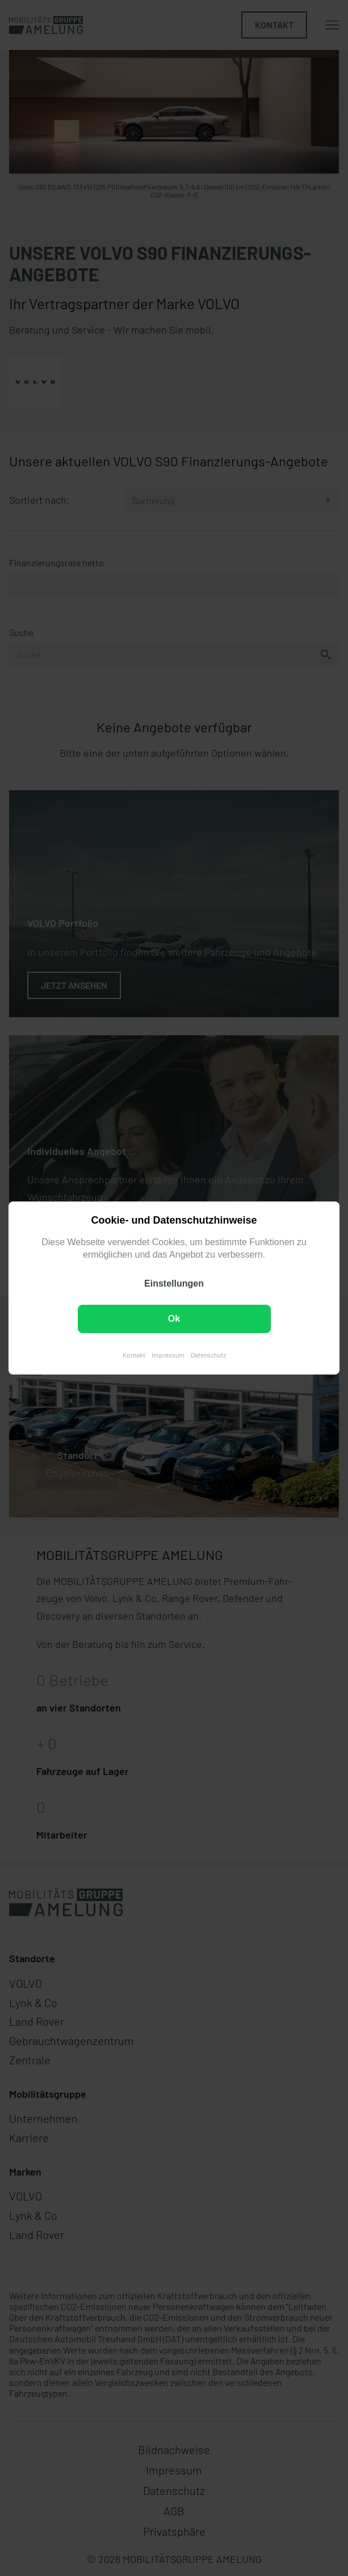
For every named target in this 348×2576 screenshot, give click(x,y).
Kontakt (134, 1355)
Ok (174, 1318)
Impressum (168, 1355)
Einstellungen (174, 1283)
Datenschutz (208, 1355)
